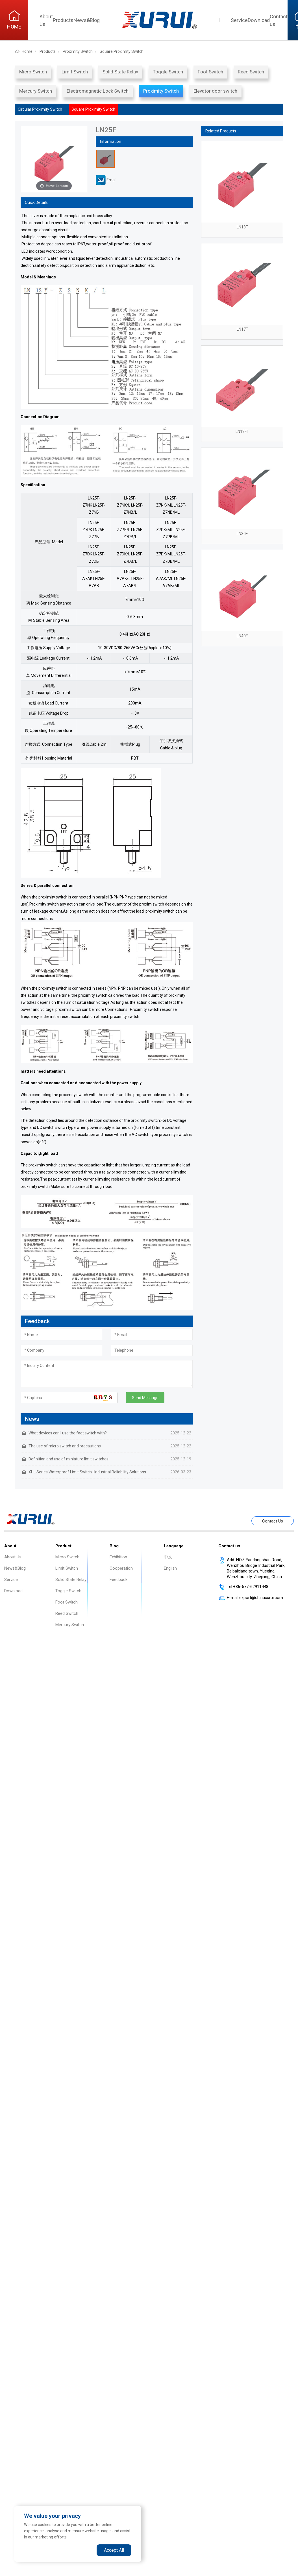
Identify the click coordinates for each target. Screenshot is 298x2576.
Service (239, 20)
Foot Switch (210, 72)
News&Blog (86, 20)
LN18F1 (242, 431)
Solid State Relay (120, 72)
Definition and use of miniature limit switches (68, 1459)
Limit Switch (75, 72)
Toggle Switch (168, 72)
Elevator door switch (215, 91)
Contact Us (272, 1521)
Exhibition (118, 1556)
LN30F (242, 533)
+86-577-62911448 (250, 1586)
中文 (168, 1556)
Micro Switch (33, 72)
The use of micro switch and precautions (65, 1446)
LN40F (242, 636)
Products (63, 20)
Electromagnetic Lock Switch (98, 91)
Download (259, 20)
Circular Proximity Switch (40, 109)
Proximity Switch (161, 91)
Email (106, 180)
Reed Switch (251, 72)
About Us (12, 1556)
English (170, 1568)
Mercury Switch (35, 91)
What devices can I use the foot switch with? (68, 1433)
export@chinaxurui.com (261, 1597)
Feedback (118, 1579)
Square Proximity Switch (93, 109)
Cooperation (121, 1568)
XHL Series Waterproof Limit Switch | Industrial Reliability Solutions (87, 1472)
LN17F (242, 329)
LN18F (242, 227)
